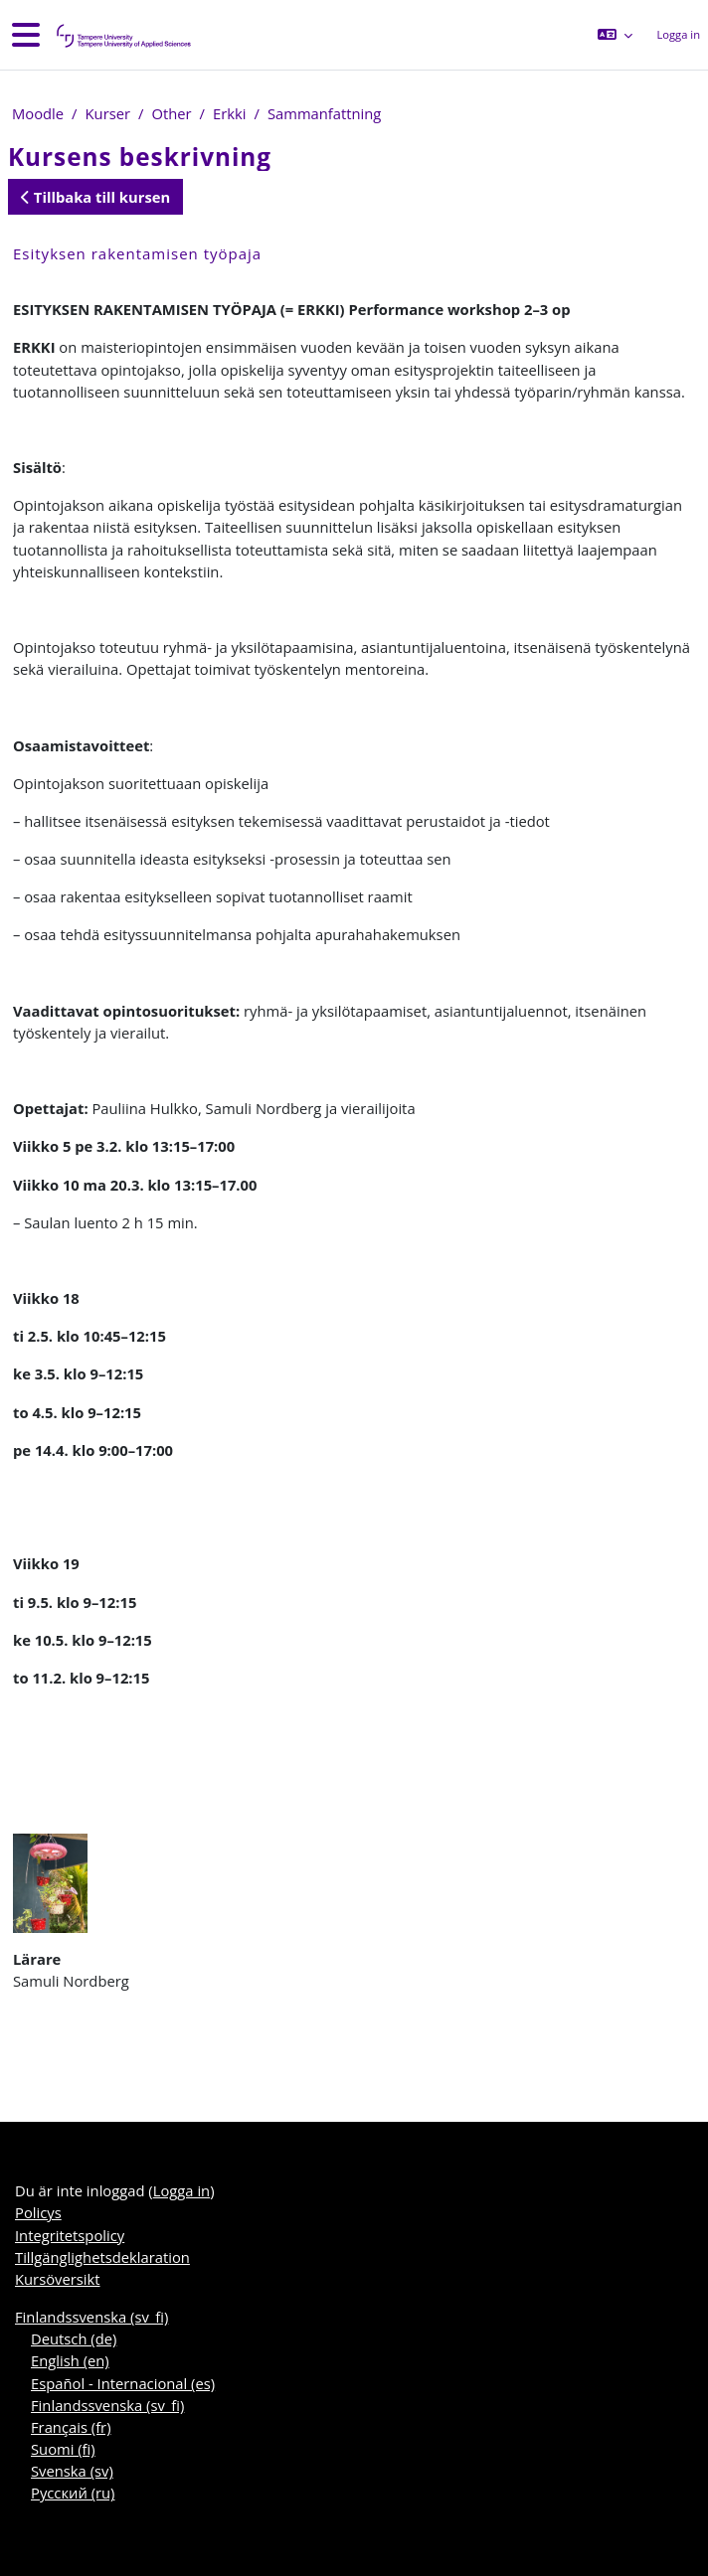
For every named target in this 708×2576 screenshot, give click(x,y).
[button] (615, 35)
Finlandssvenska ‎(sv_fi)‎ (91, 2317)
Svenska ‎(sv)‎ (72, 2471)
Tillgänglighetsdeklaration (102, 2257)
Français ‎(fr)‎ (71, 2427)
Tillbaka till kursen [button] (95, 197)
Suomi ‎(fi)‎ (63, 2449)
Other (171, 113)
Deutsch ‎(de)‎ (73, 2338)
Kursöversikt (57, 2279)
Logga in (678, 34)
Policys (38, 2212)
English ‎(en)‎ (70, 2360)
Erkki (229, 113)
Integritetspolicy (69, 2235)
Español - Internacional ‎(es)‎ (123, 2383)
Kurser (108, 113)
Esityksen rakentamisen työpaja (137, 253)
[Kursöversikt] (122, 35)
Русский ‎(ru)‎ (72, 2492)
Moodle (38, 113)
